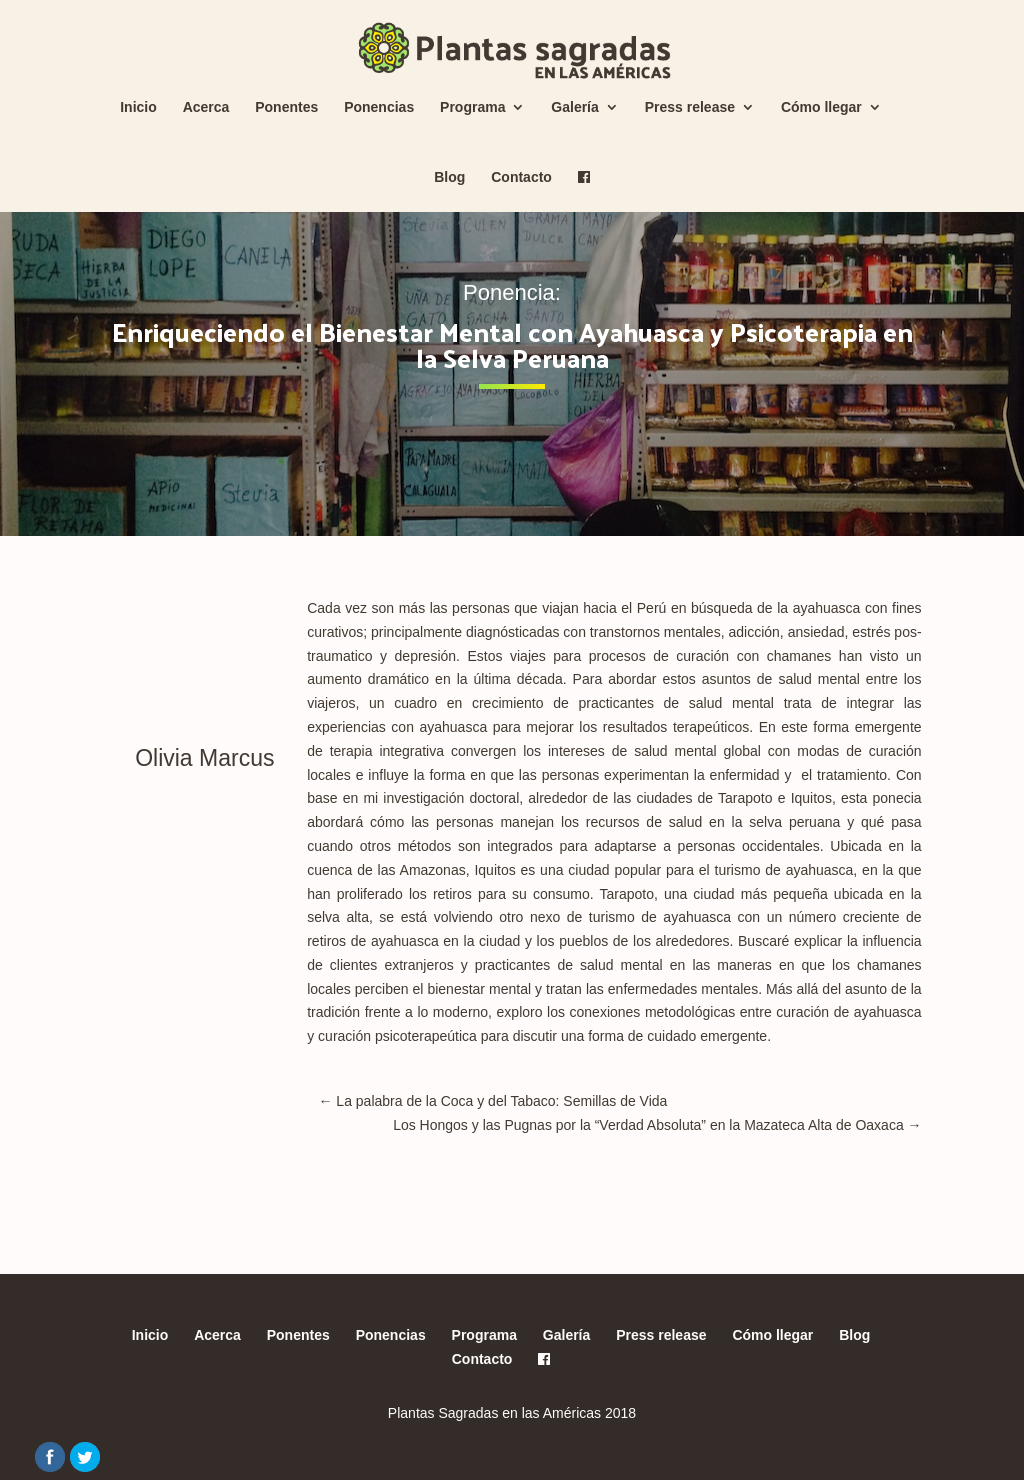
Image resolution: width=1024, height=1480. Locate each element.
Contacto (521, 177)
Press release (690, 107)
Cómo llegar (821, 107)
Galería (574, 107)
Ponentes (286, 107)
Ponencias (379, 107)
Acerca (206, 107)
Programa (472, 107)
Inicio (138, 107)
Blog (449, 177)
